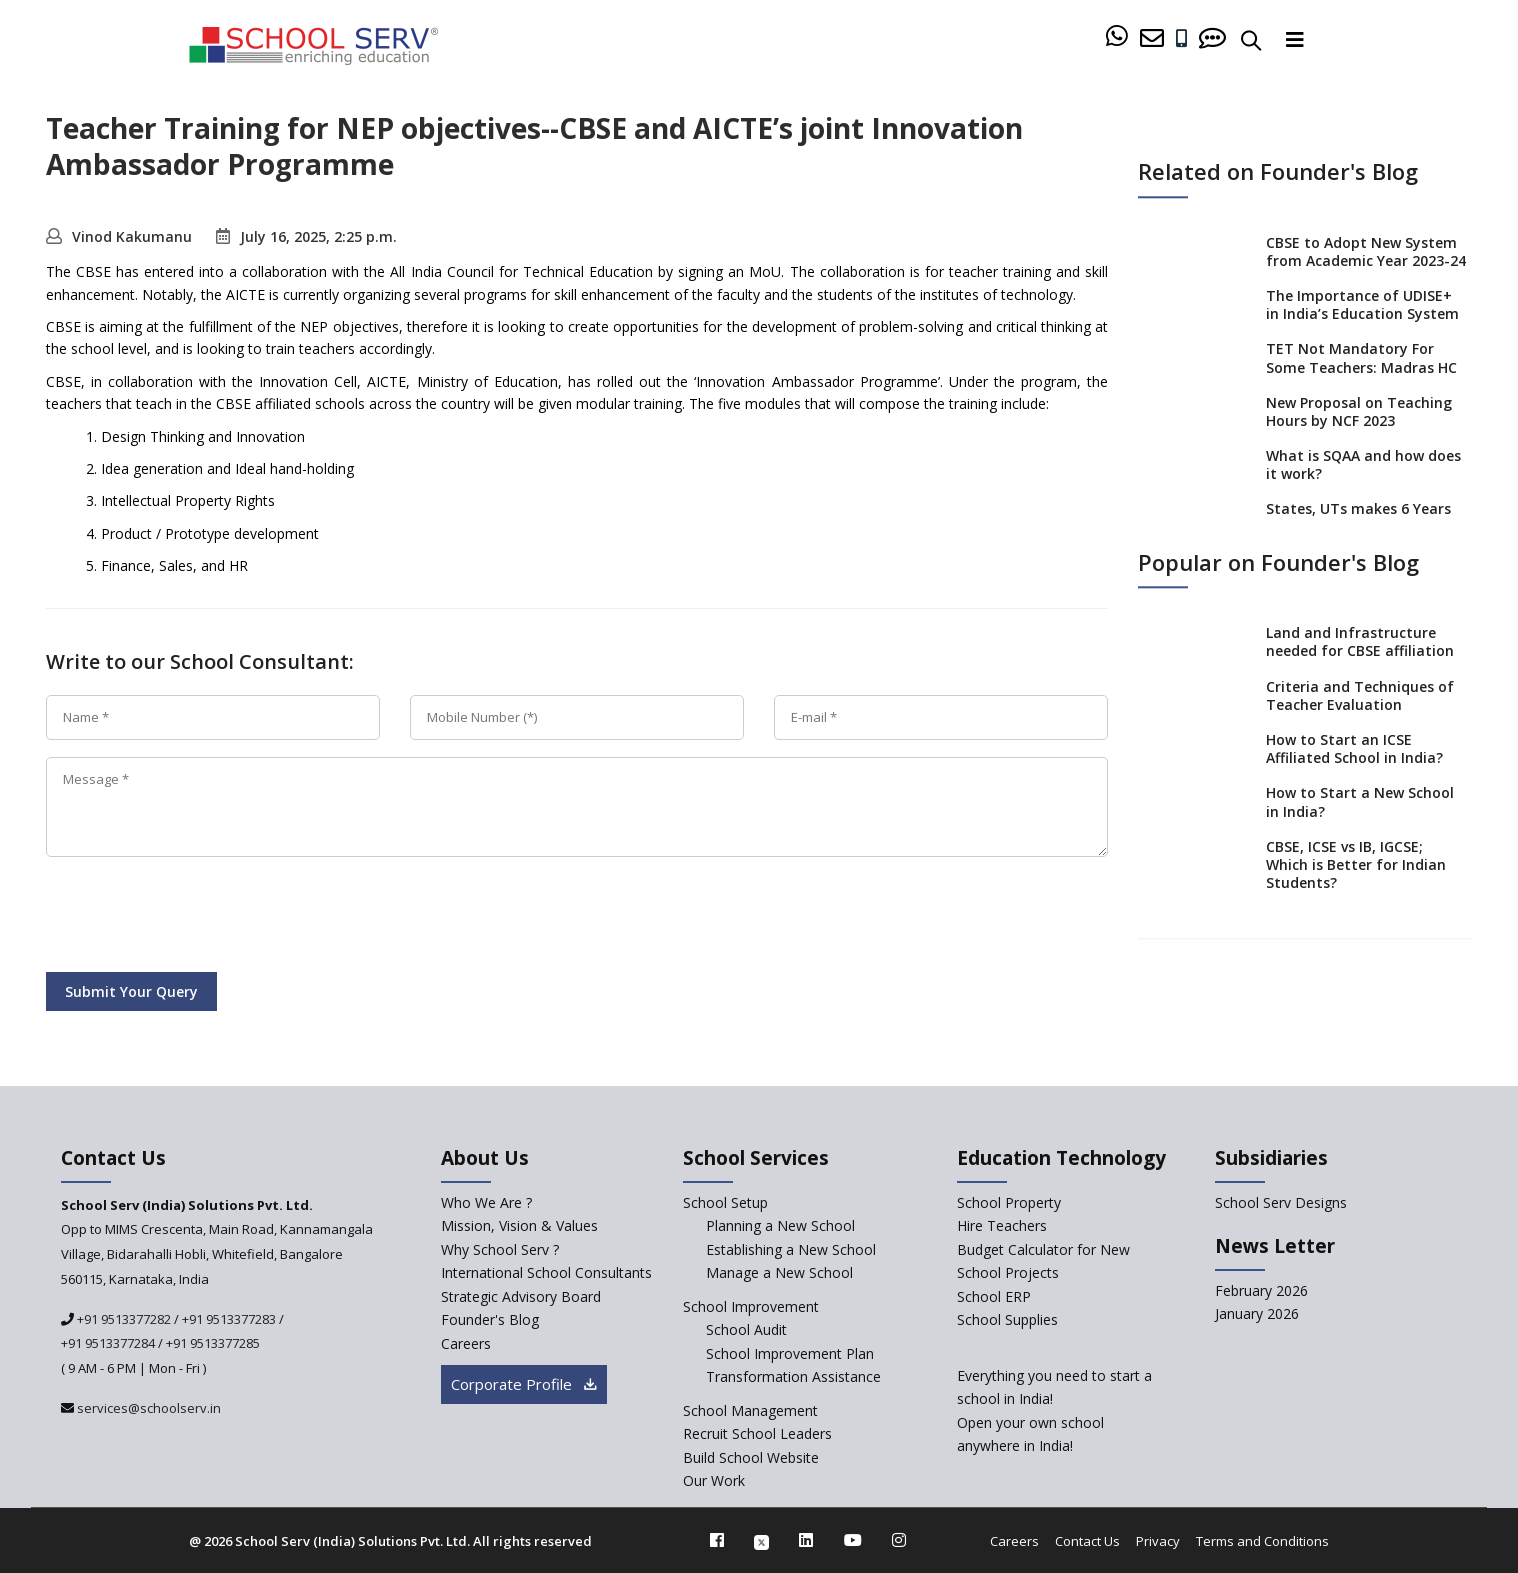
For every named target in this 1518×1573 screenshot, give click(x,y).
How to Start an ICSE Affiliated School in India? (1354, 748)
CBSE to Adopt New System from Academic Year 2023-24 (1366, 251)
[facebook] (717, 1540)
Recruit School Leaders (757, 1433)
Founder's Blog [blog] (490, 1319)
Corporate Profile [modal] (524, 1384)
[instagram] (899, 1540)
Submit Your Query (131, 991)
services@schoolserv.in (147, 1408)
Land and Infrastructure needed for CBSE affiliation (1360, 641)
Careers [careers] (466, 1343)
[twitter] (761, 1540)
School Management (750, 1410)
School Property (1009, 1202)
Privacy (1158, 1541)
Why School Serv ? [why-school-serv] (500, 1249)
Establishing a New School (791, 1249)
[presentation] (198, 918)
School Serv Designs (1281, 1202)
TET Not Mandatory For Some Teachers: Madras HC (1361, 358)
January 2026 (1257, 1313)
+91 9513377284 (108, 1343)
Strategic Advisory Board (521, 1296)
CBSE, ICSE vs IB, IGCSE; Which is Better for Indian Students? (1356, 864)
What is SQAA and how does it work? (1363, 464)
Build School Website (751, 1457)
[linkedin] (806, 1540)
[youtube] (853, 1540)
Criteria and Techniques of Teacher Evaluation (1360, 695)
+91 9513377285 (213, 1343)
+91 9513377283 (229, 1319)
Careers (1014, 1541)
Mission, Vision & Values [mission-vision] (519, 1225)
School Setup (725, 1202)
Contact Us (1087, 1541)
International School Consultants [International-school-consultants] (546, 1272)
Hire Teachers (1002, 1225)
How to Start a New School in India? (1360, 802)
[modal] (1459, 1357)
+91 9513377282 (122, 1319)
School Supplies (1007, 1319)
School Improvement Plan (790, 1353)
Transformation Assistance (793, 1376)
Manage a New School (779, 1272)
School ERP (994, 1296)
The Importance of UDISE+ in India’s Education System (1362, 304)
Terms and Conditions (1262, 1541)
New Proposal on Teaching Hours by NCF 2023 (1359, 411)
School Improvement (751, 1306)
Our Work (714, 1480)
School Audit (746, 1329)
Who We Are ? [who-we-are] (486, 1202)
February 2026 (1261, 1290)
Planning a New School (780, 1225)
